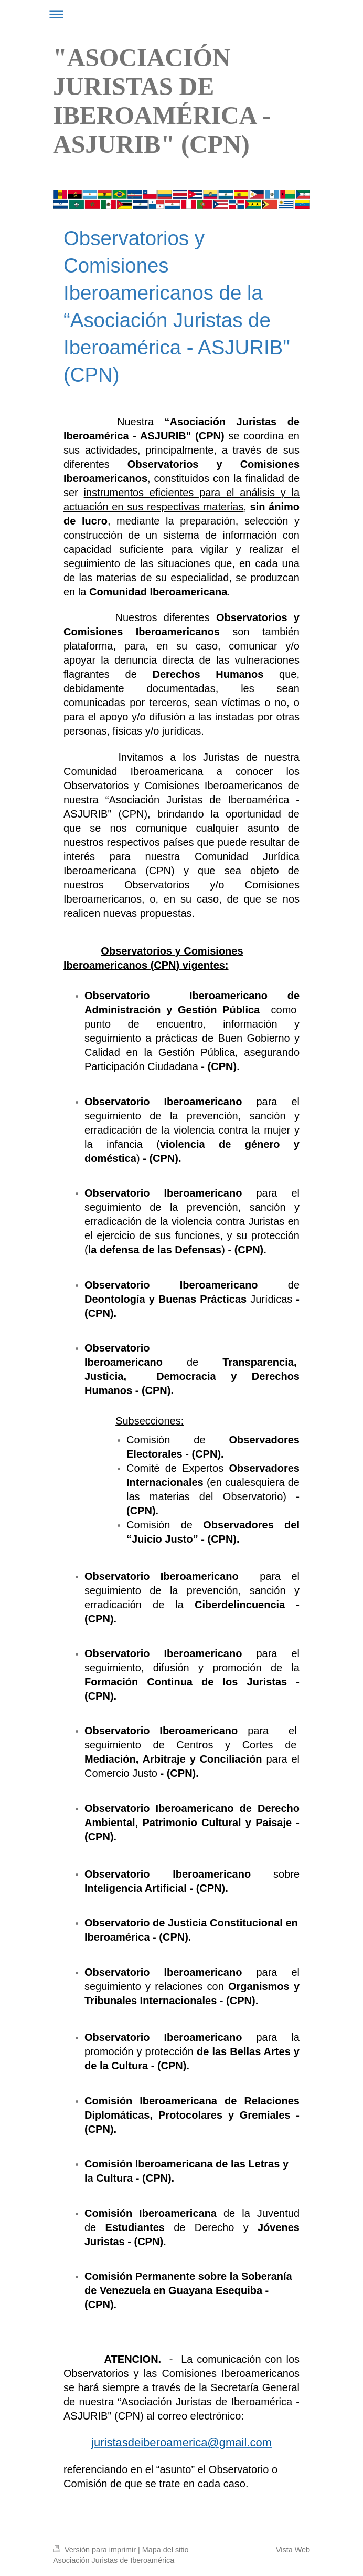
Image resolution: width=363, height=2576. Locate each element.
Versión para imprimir (95, 2550)
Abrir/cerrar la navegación (181, 14)
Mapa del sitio (165, 2550)
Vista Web (293, 2550)
